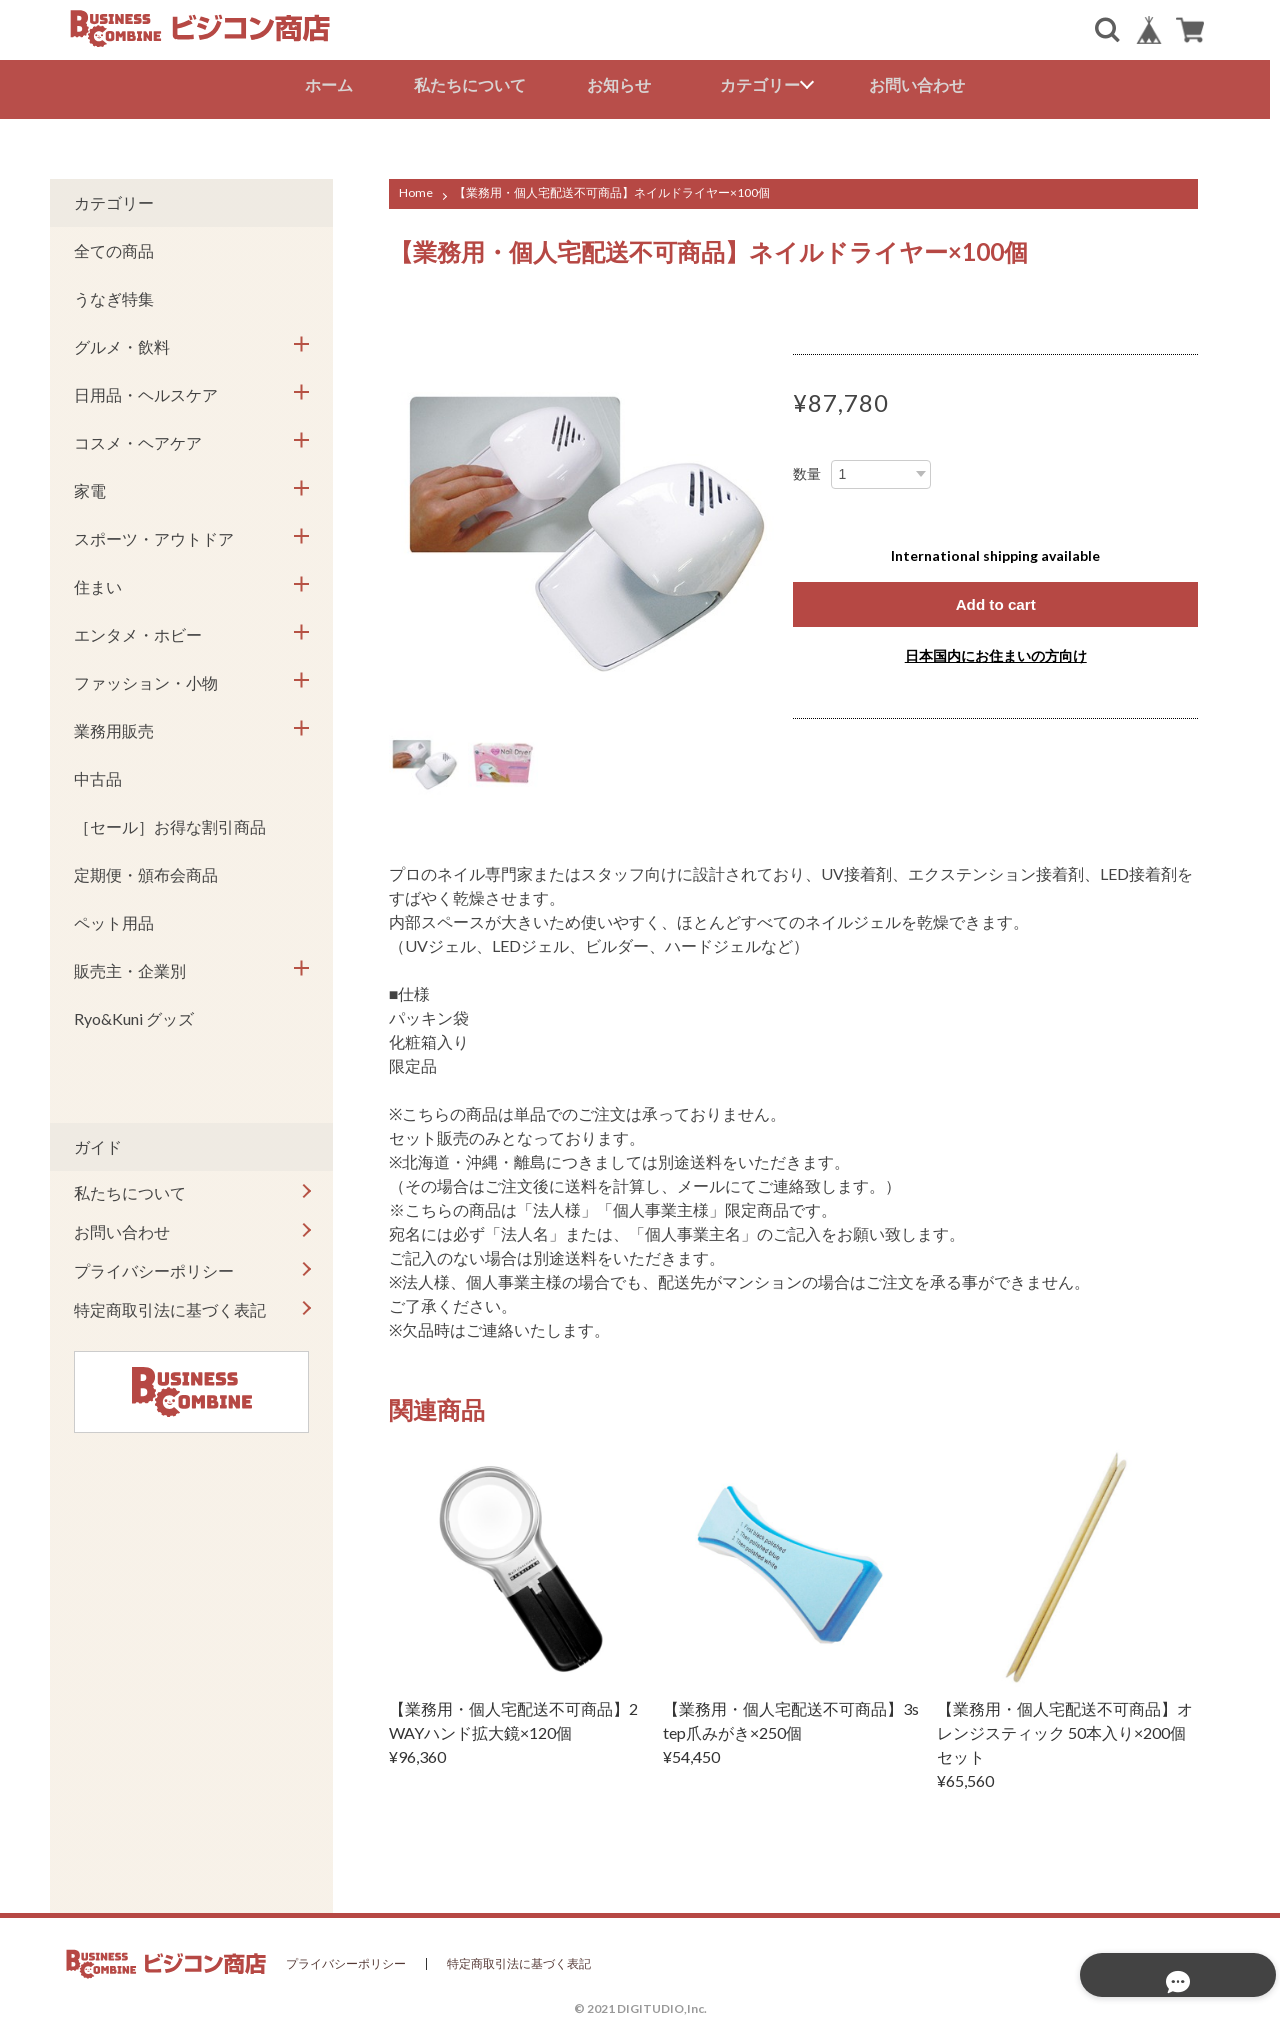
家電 (90, 486)
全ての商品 (114, 246)
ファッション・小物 (146, 678)
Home (416, 188)
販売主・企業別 (130, 966)
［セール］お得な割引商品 (170, 822)
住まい (98, 582)
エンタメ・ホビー (138, 630)
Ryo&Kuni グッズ (134, 1014)
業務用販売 (114, 726)
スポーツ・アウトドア (154, 534)
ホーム (334, 84)
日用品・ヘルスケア (146, 390)
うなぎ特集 (114, 294)
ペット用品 (114, 918)
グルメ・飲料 (122, 342)
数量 (807, 470)
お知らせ (624, 84)
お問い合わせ (922, 84)
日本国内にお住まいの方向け (996, 652)
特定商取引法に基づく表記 (170, 1305)
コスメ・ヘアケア (138, 438)
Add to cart (995, 600)
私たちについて (475, 84)
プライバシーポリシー (154, 1266)
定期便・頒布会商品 (146, 870)
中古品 (98, 774)
